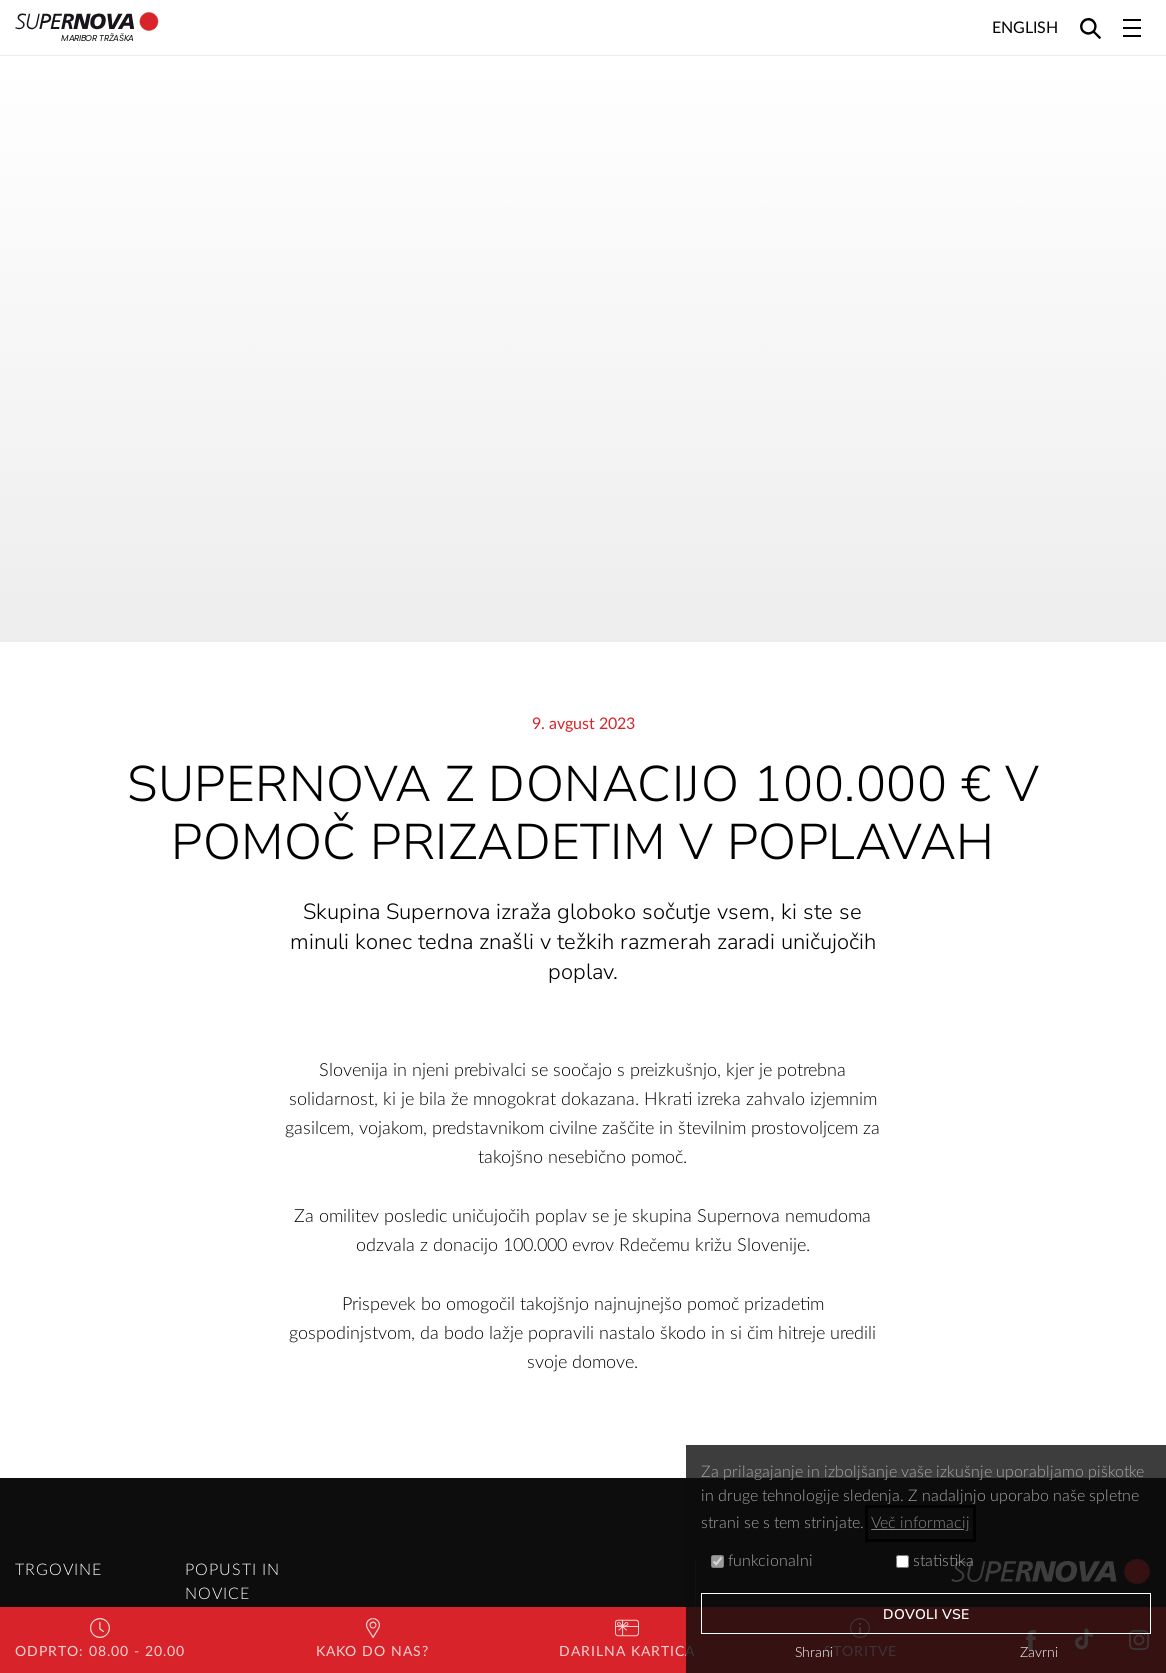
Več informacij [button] (920, 1523)
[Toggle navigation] (1132, 28)
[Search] (1090, 27)
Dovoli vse (926, 1614)
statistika (935, 1561)
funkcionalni (762, 1561)
